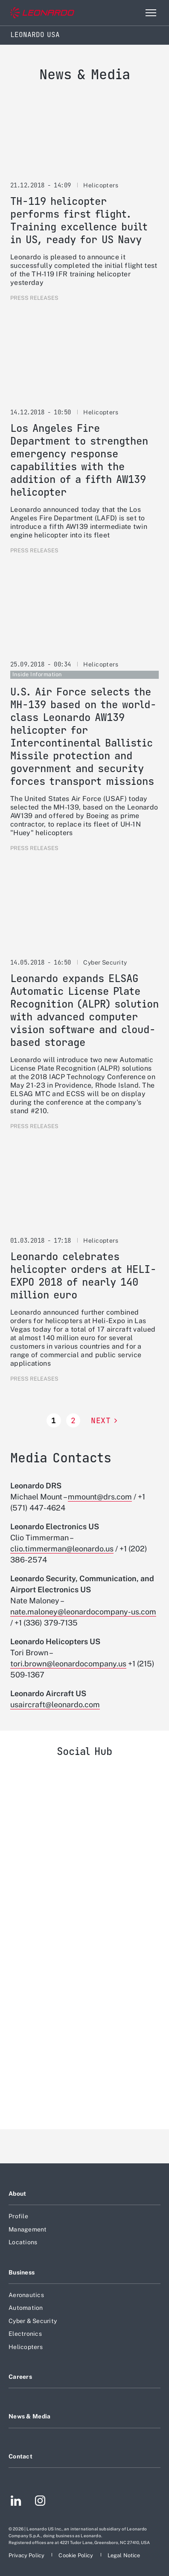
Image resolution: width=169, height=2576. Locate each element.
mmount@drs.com (100, 1496)
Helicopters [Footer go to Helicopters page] (26, 2346)
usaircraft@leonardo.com (55, 1704)
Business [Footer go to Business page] (22, 2272)
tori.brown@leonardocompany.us (68, 1663)
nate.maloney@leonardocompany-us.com (83, 1611)
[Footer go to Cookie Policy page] (76, 2555)
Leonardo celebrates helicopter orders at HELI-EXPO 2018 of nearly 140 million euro (83, 1275)
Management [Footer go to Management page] (28, 2229)
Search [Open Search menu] (132, 12)
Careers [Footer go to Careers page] (20, 2376)
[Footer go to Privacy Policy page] (27, 2555)
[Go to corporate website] (42, 13)
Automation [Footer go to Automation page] (26, 2307)
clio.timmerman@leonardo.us (62, 1548)
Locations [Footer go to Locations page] (23, 2242)
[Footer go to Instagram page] (40, 2502)
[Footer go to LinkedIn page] (16, 2502)
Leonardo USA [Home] (35, 34)
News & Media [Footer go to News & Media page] (29, 2416)
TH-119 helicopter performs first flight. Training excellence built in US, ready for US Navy (79, 220)
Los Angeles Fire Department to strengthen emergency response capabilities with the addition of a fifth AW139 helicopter (79, 460)
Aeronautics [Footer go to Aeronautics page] (26, 2295)
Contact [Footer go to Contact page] (20, 2456)
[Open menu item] (150, 12)
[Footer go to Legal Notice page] (124, 2555)
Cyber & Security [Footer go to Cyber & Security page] (33, 2321)
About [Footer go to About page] (17, 2193)
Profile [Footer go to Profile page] (18, 2216)
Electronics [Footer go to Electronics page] (25, 2333)
